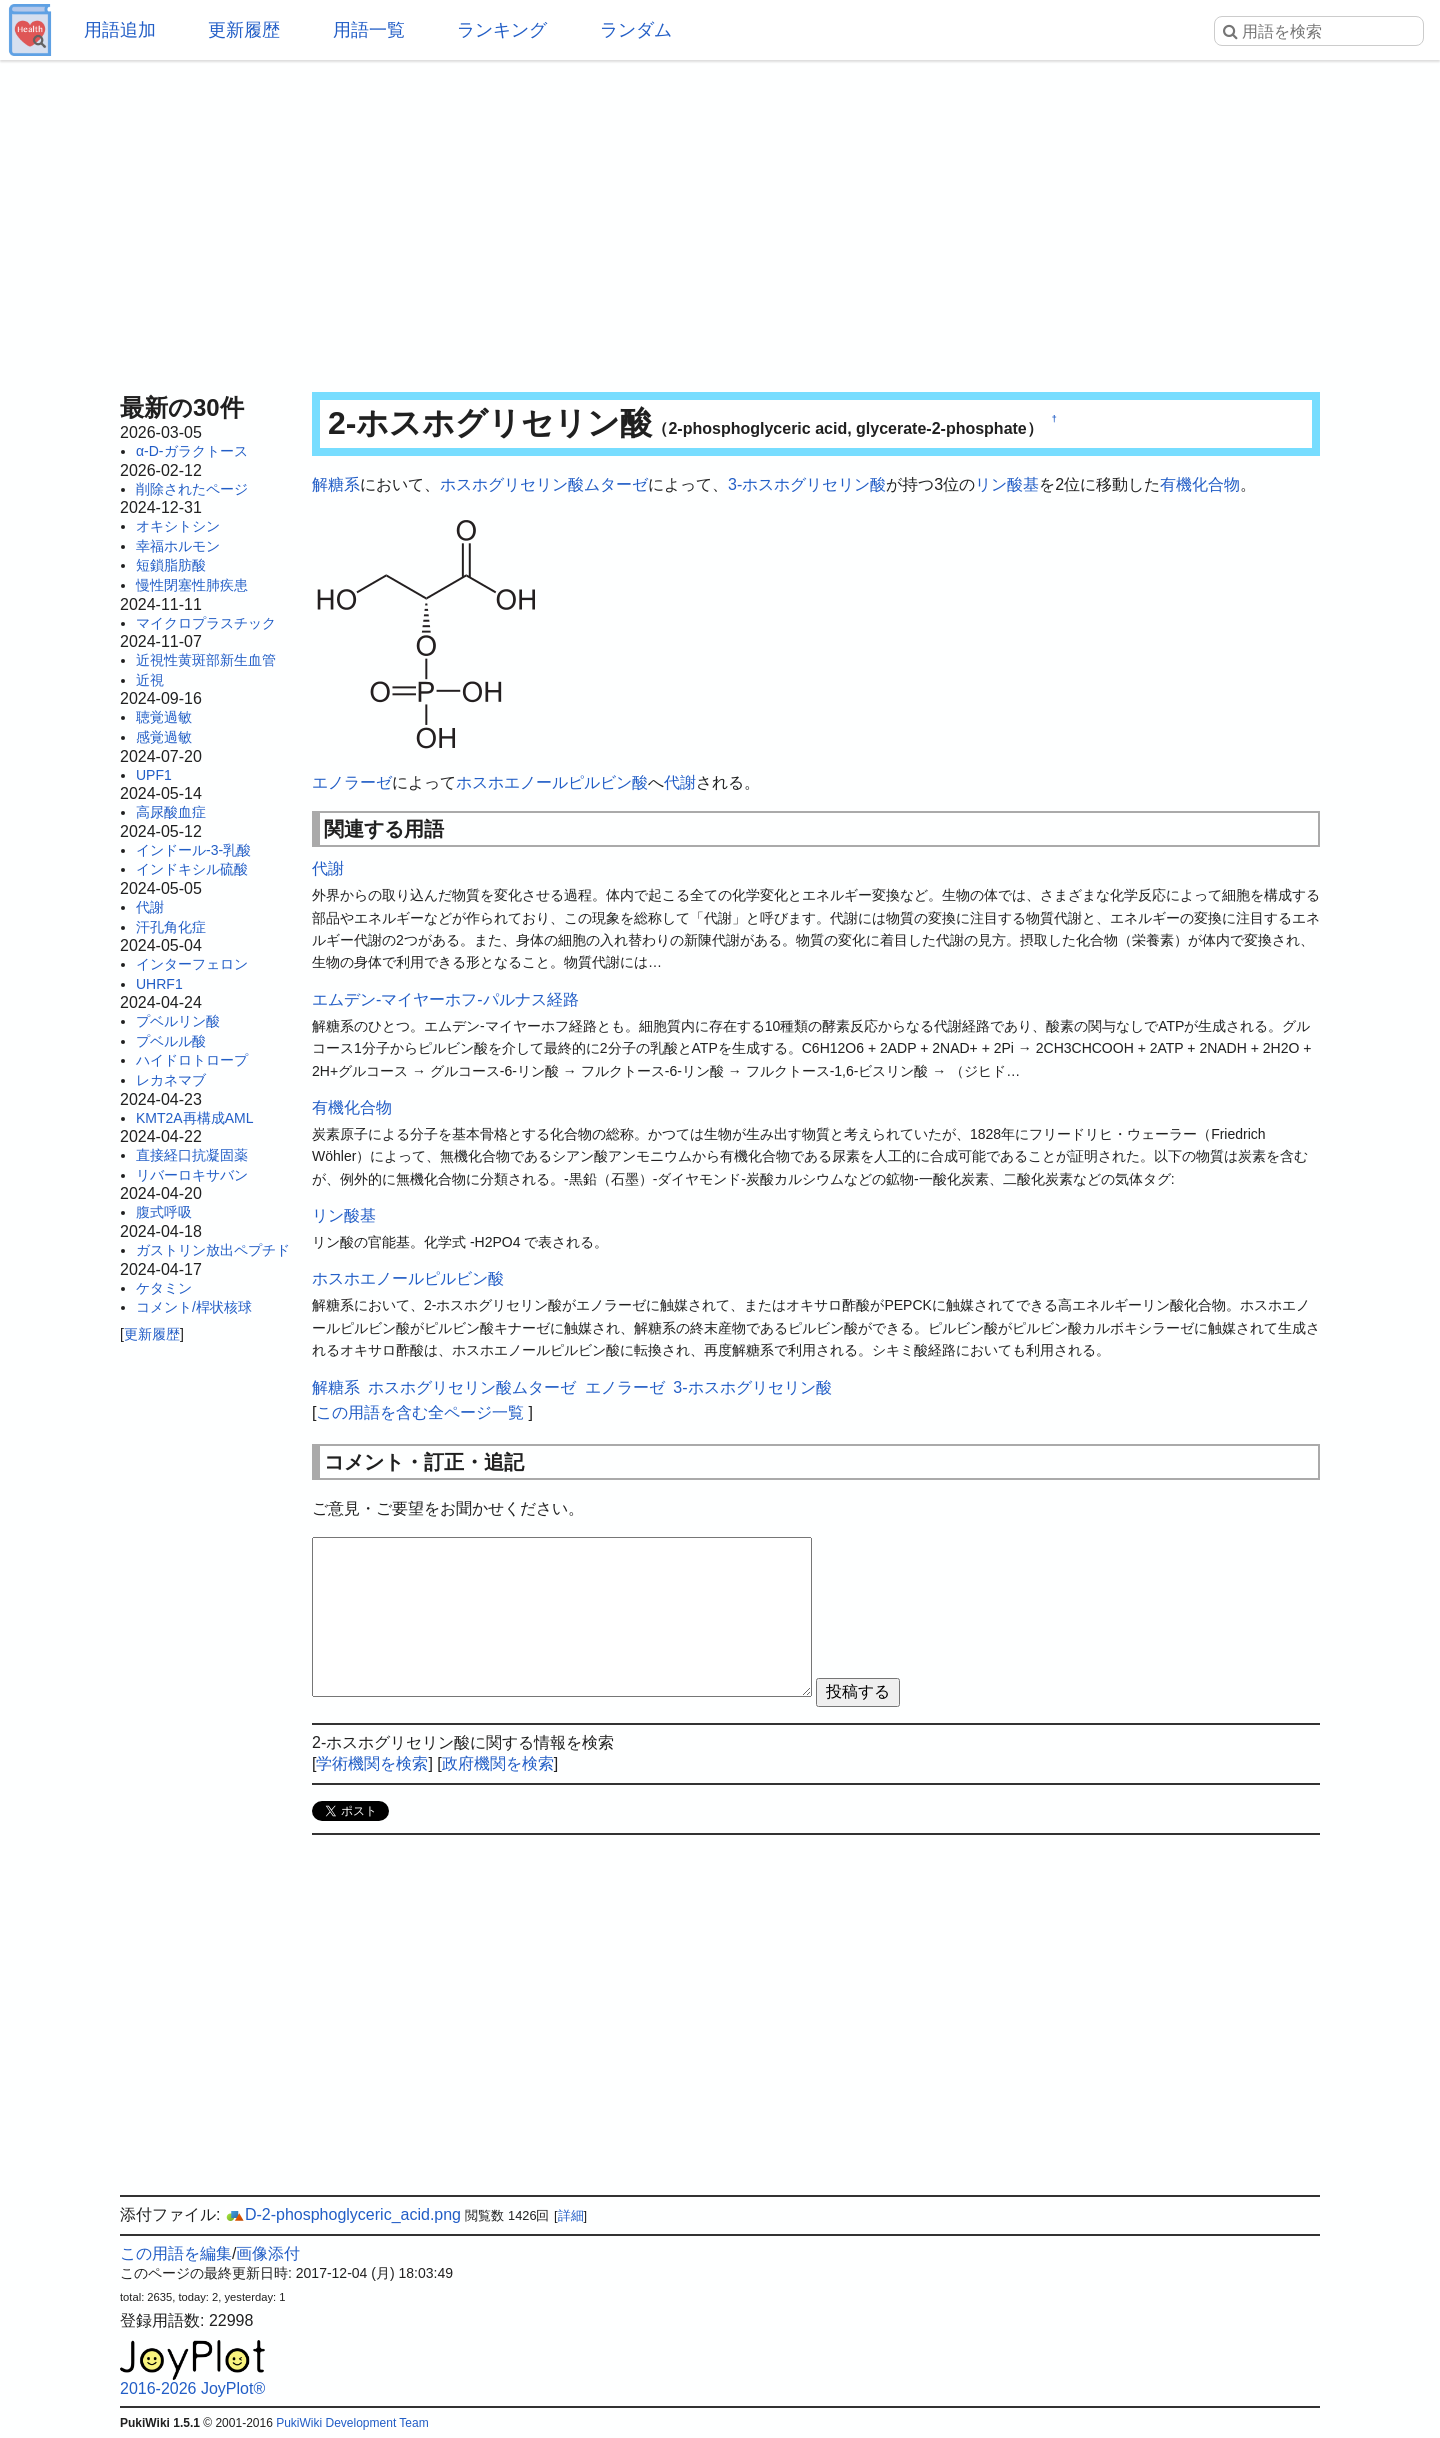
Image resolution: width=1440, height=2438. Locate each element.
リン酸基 (1007, 484)
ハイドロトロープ (192, 1060)
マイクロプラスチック (206, 623)
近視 (150, 680)
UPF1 (154, 775)
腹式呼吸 (164, 1212)
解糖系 (336, 484)
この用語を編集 (176, 2253)
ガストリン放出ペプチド (213, 1250)
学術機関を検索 (372, 1763)
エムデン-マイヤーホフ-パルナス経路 (445, 999)
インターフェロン (192, 964)
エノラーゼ (352, 782)
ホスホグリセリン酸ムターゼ (544, 484)
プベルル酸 (171, 1041)
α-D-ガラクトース (192, 451)
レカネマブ (171, 1080)
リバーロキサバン (192, 1175)
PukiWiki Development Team (352, 2423)
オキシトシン (178, 526)
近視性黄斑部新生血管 (206, 660)
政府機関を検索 (498, 1763)
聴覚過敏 (164, 717)
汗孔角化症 (171, 927)
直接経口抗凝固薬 (192, 1155)
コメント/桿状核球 (194, 1307)
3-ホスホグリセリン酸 (807, 484)
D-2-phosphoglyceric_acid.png (343, 2214)
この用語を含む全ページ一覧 (420, 1412)
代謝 (150, 907)
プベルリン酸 (178, 1021)
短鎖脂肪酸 (171, 565)
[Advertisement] (720, 220)
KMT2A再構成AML (194, 1118)
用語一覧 (369, 30)
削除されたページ (192, 489)
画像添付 (268, 2253)
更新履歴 (244, 30)
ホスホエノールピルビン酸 (552, 782)
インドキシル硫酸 (192, 869)
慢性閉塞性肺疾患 (192, 585)
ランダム (636, 30)
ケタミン (164, 1288)
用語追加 (120, 30)
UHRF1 (159, 984)
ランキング (502, 30)
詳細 (571, 2215)
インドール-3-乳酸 (193, 850)
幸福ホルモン (178, 546)
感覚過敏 (164, 737)
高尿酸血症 (171, 812)
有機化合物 (1200, 484)
